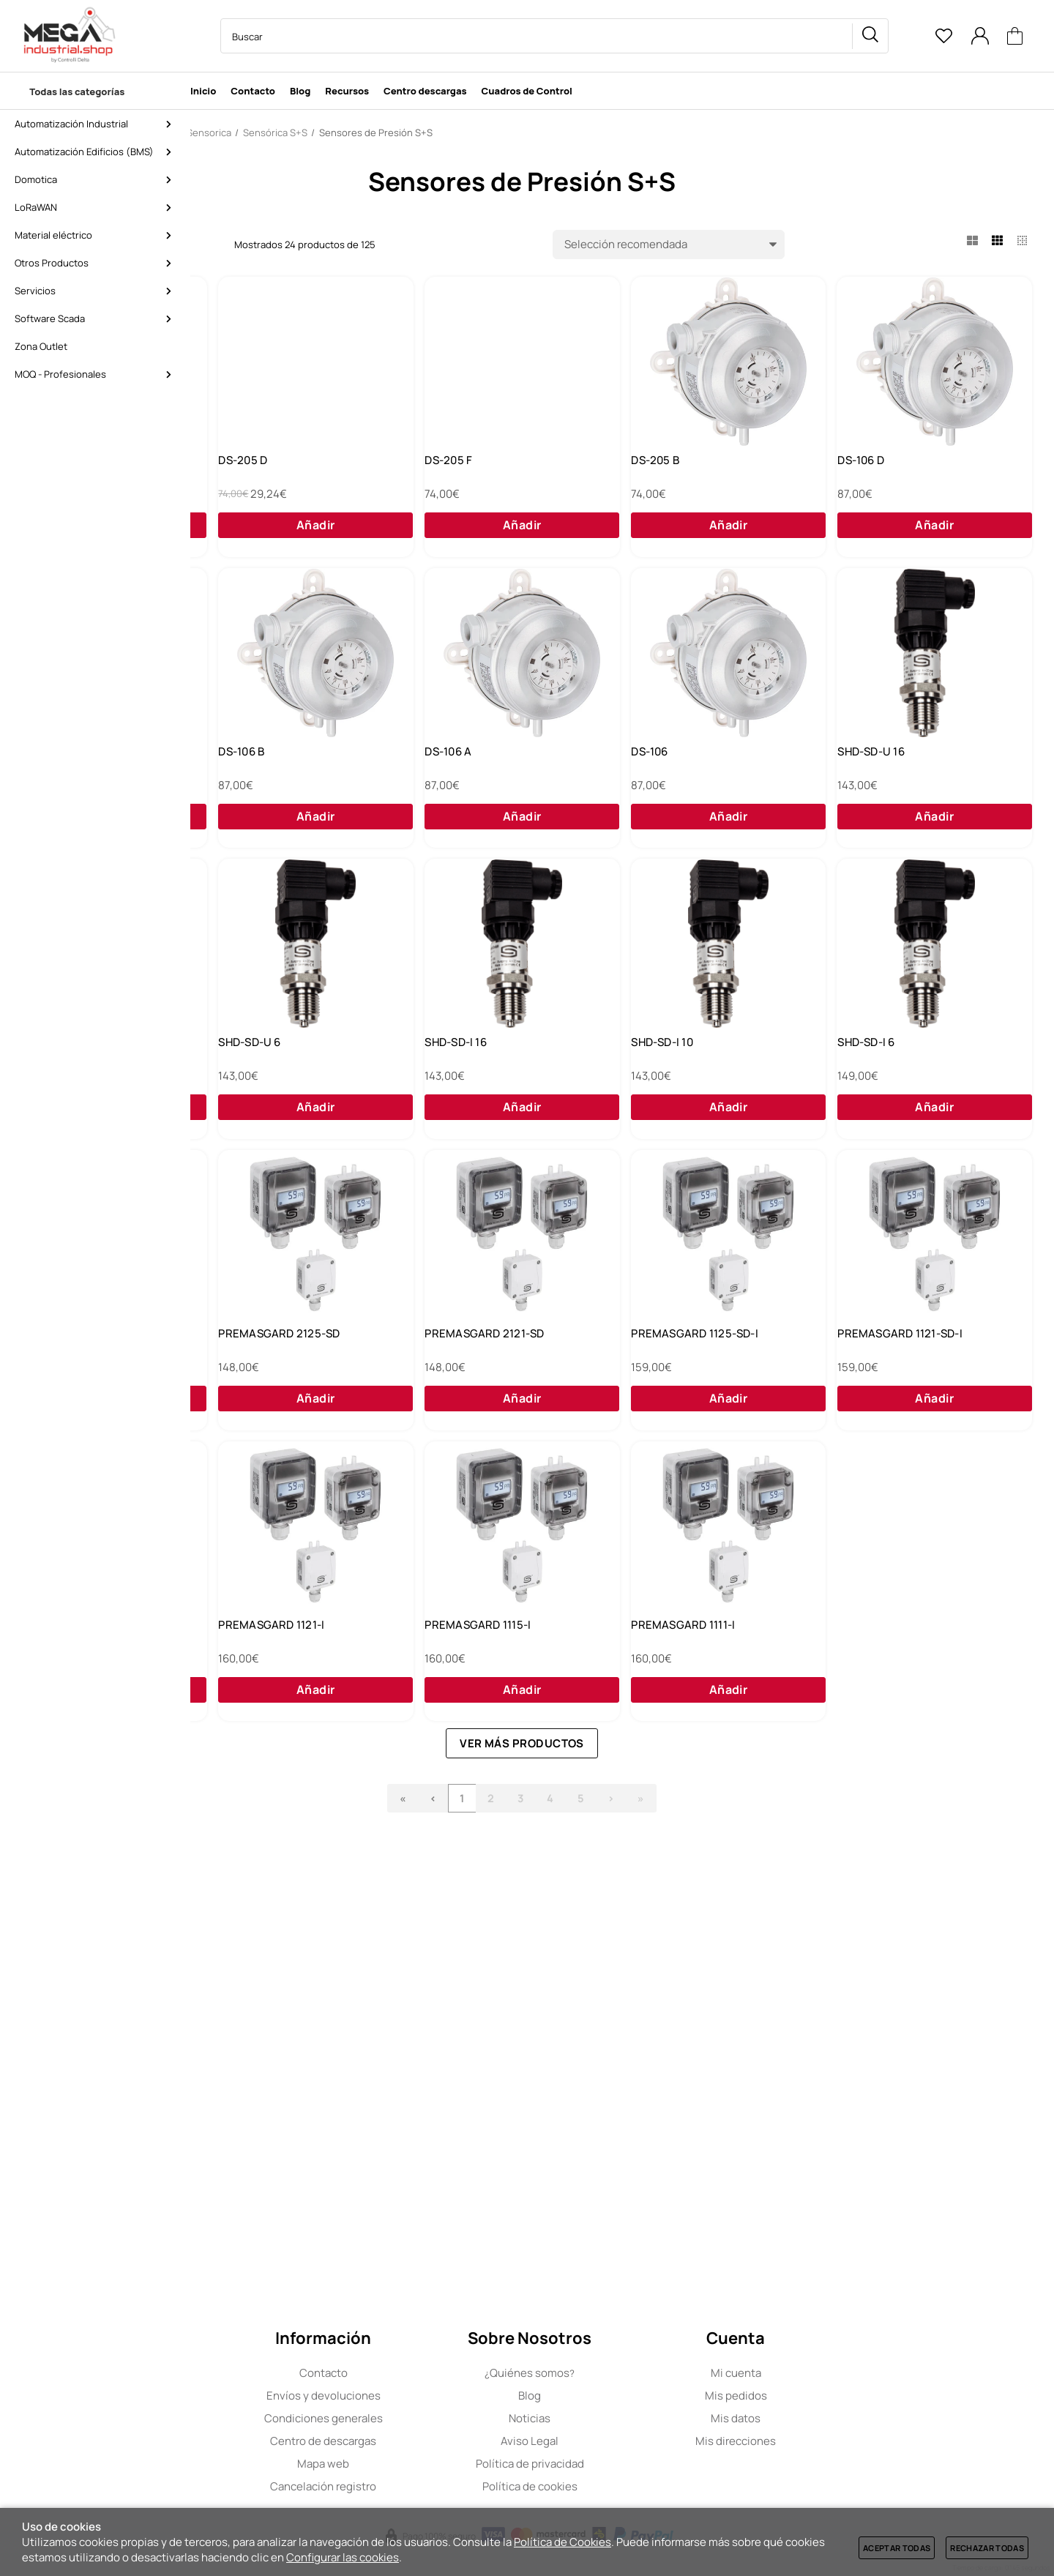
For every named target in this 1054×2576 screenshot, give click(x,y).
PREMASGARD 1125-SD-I (711, 1718)
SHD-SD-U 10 (681, 1094)
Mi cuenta (828, 2373)
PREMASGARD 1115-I (701, 2030)
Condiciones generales (415, 2418)
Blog (621, 2395)
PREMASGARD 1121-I (492, 2030)
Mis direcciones (828, 2441)
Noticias (622, 2418)
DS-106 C (463, 782)
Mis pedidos (828, 2395)
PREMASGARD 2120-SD (917, 1406)
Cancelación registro (416, 2486)
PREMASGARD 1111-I (908, 2030)
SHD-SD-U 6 (887, 1094)
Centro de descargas (416, 2441)
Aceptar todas (896, 2547)
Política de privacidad (622, 2463)
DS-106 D (254, 782)
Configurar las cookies (342, 2557)
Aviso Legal (622, 2441)
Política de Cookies (562, 2542)
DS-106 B (671, 782)
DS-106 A (879, 782)
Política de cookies (622, 2486)
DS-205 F (671, 470)
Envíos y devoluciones (416, 2395)
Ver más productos (631, 2159)
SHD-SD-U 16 (472, 1094)
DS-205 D (463, 470)
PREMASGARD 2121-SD (498, 1718)
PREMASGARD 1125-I (285, 2030)
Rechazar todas (987, 2547)
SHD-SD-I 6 (676, 1406)
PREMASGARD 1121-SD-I (919, 1718)
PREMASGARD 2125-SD (291, 1718)
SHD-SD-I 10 (470, 1406)
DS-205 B (880, 470)
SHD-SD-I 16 (261, 1406)
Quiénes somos (622, 2373)
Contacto (416, 2373)
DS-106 (249, 1094)
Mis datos (828, 2418)
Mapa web (416, 2463)
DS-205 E (255, 470)
